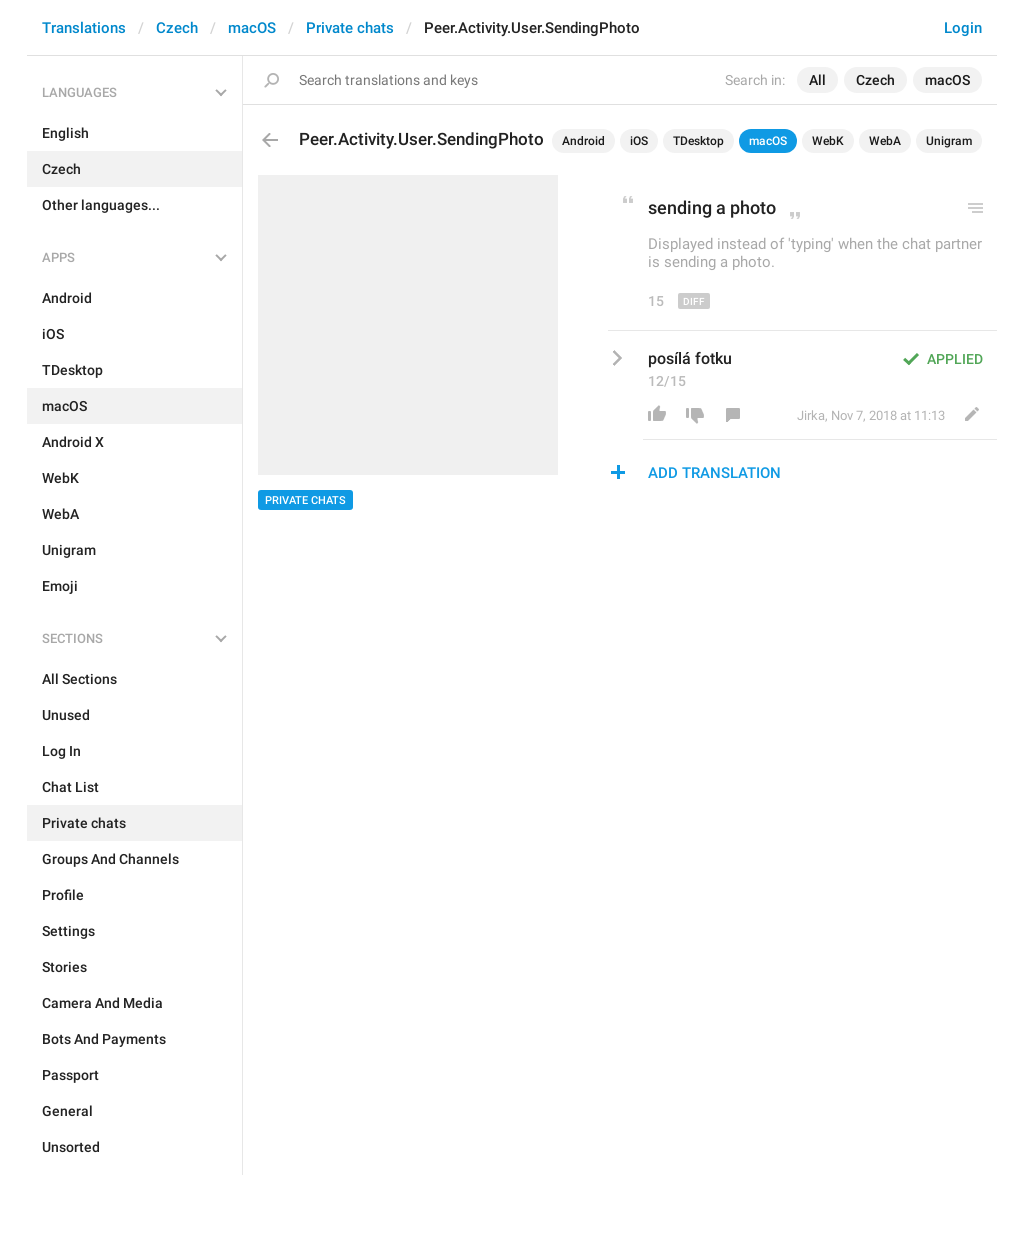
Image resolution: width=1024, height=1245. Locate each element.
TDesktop (698, 141)
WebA (885, 141)
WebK (828, 141)
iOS (639, 141)
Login (963, 28)
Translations (84, 28)
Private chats (350, 28)
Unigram (949, 141)
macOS (252, 28)
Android (583, 141)
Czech (177, 28)
